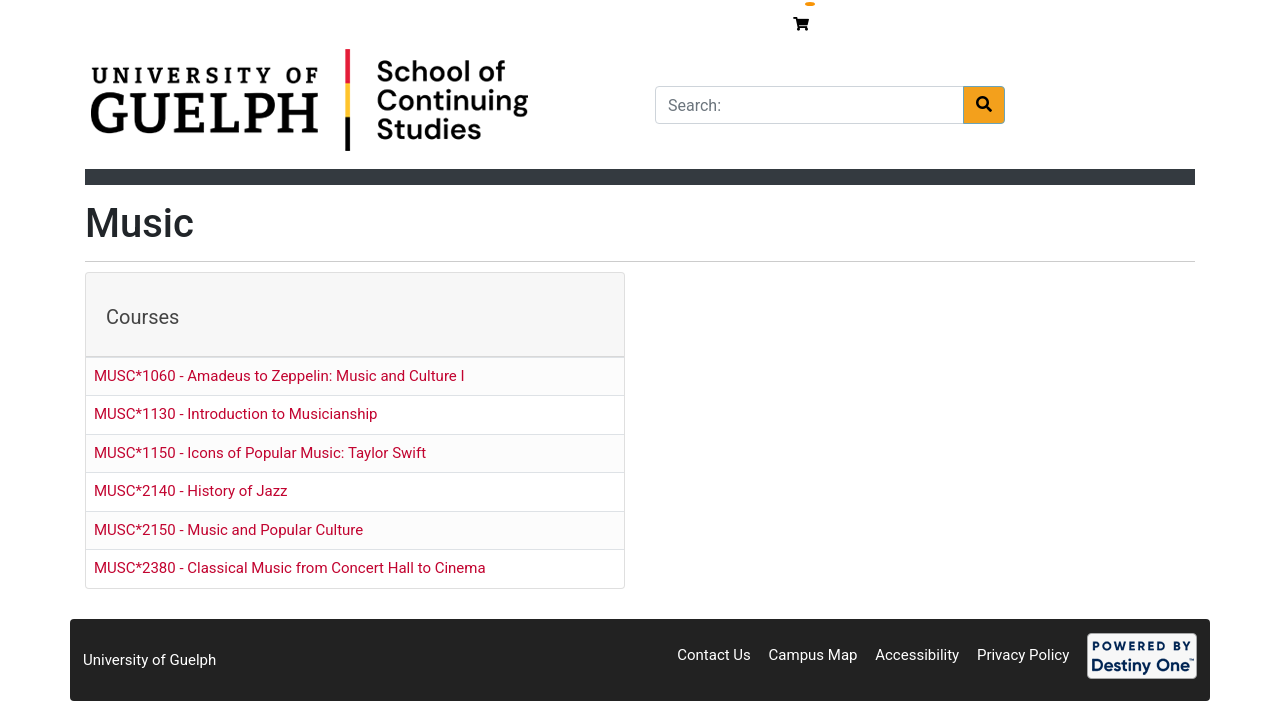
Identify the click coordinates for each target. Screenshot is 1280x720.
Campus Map (813, 655)
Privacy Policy (1023, 655)
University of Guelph (149, 660)
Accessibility (917, 655)
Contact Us (714, 655)
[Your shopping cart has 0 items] (803, 24)
